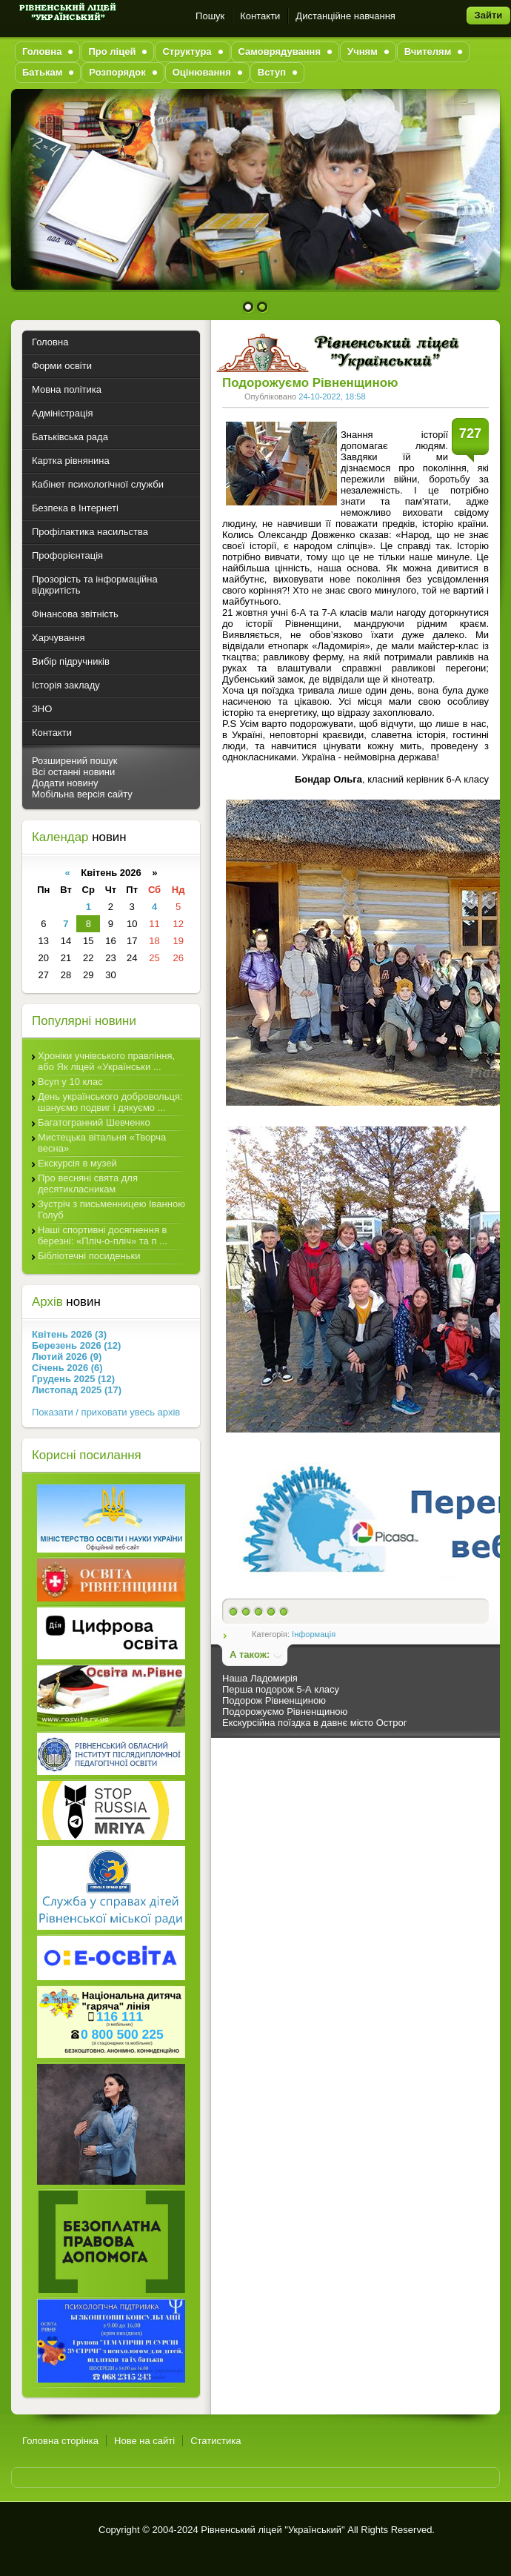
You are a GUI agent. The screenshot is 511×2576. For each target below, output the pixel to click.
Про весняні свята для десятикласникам (88, 1183)
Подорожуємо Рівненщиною (284, 1711)
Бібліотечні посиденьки (89, 1255)
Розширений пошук (75, 760)
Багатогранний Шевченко (94, 1122)
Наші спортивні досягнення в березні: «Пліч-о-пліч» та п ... (102, 1235)
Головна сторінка (60, 2440)
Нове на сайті (144, 2440)
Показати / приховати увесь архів (106, 1412)
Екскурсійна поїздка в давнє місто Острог (314, 1722)
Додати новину (65, 783)
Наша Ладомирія (260, 1678)
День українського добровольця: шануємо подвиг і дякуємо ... (110, 1102)
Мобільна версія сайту (82, 794)
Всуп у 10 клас (70, 1081)
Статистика (215, 2440)
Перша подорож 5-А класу (280, 1689)
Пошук (210, 15)
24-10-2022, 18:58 (331, 396)
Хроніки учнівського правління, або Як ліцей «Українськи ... (106, 1061)
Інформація (313, 1634)
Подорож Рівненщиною (274, 1700)
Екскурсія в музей (77, 1163)
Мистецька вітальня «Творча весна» (102, 1143)
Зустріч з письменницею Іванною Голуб (111, 1209)
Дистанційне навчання (345, 15)
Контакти (260, 15)
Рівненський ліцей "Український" (272, 2529)
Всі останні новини (73, 771)
